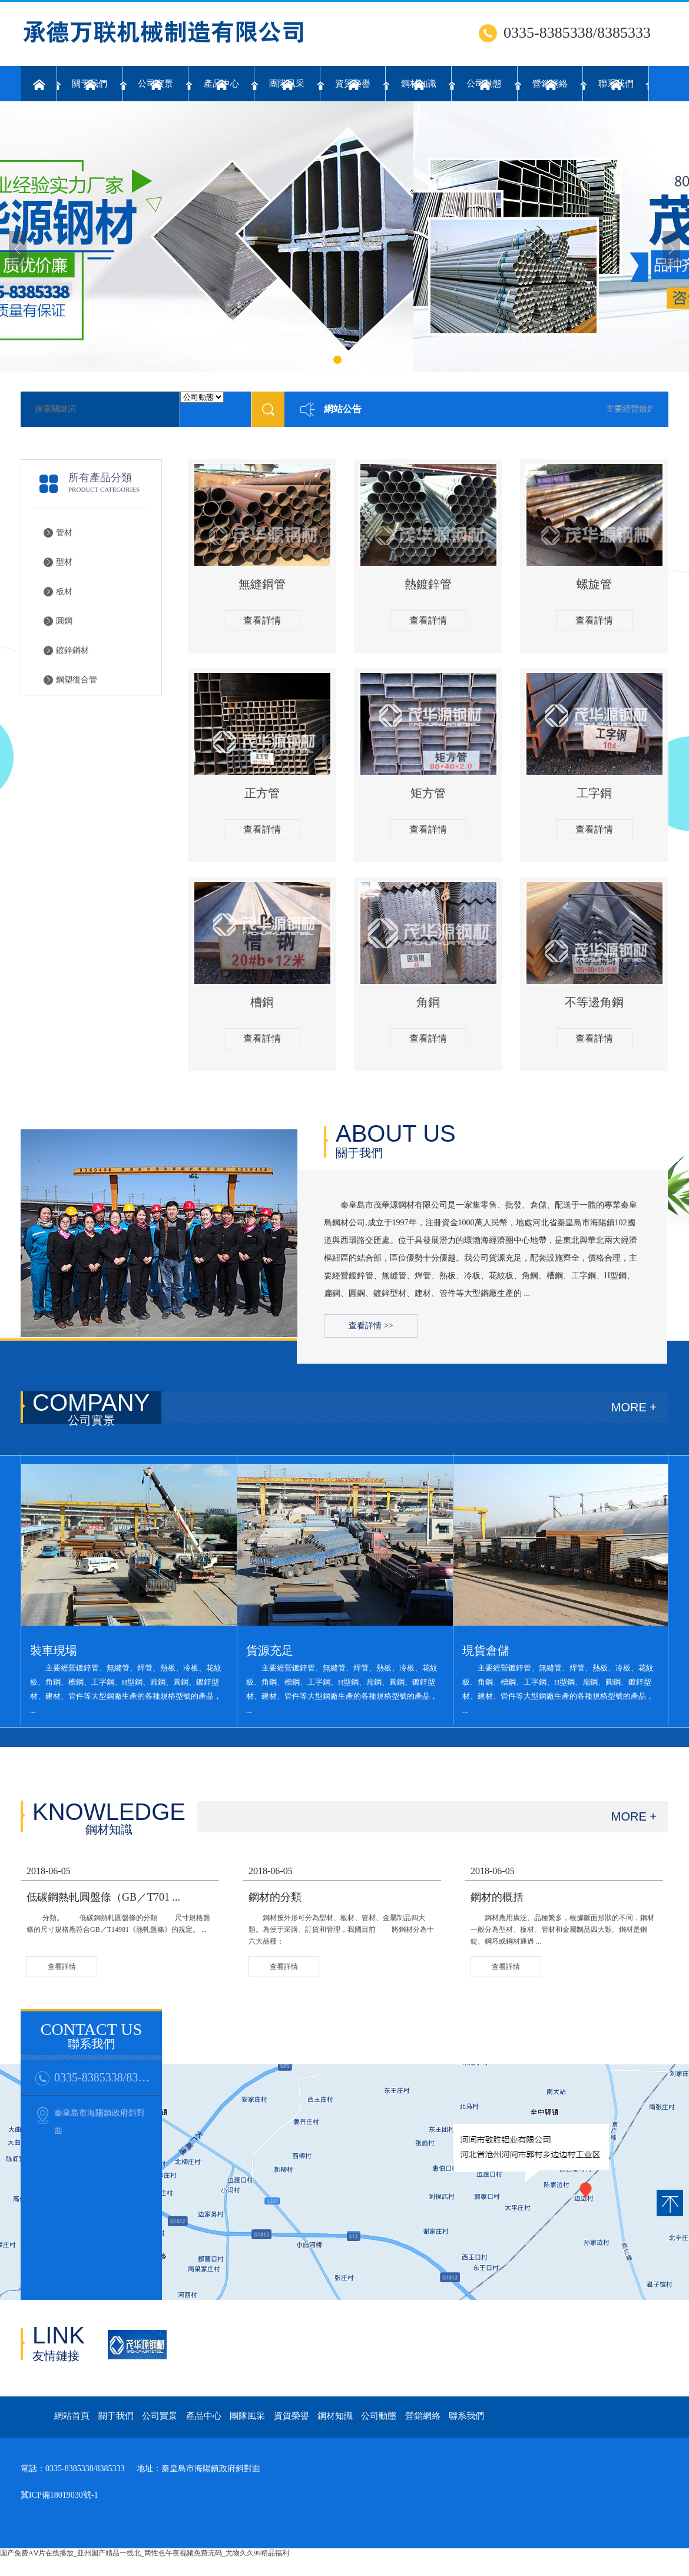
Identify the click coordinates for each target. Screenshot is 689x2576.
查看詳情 (262, 620)
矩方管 (428, 793)
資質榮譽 (352, 83)
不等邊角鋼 (594, 1002)
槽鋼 (262, 1002)
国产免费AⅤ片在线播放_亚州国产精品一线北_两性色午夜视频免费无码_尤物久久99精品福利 (144, 2553)
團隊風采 (286, 83)
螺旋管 (594, 584)
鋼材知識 (418, 83)
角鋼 (428, 1002)
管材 (64, 532)
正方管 (262, 793)
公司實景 (155, 83)
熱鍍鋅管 (428, 584)
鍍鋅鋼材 (72, 650)
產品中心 (221, 83)
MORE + (634, 1407)
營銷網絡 (550, 83)
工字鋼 (594, 793)
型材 (64, 562)
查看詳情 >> (371, 1325)
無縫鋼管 (262, 584)
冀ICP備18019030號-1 (59, 2495)
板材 (64, 591)
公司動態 (484, 83)
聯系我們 (616, 83)
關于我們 (89, 83)
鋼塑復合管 (76, 679)
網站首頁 (72, 2416)
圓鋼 (64, 620)
